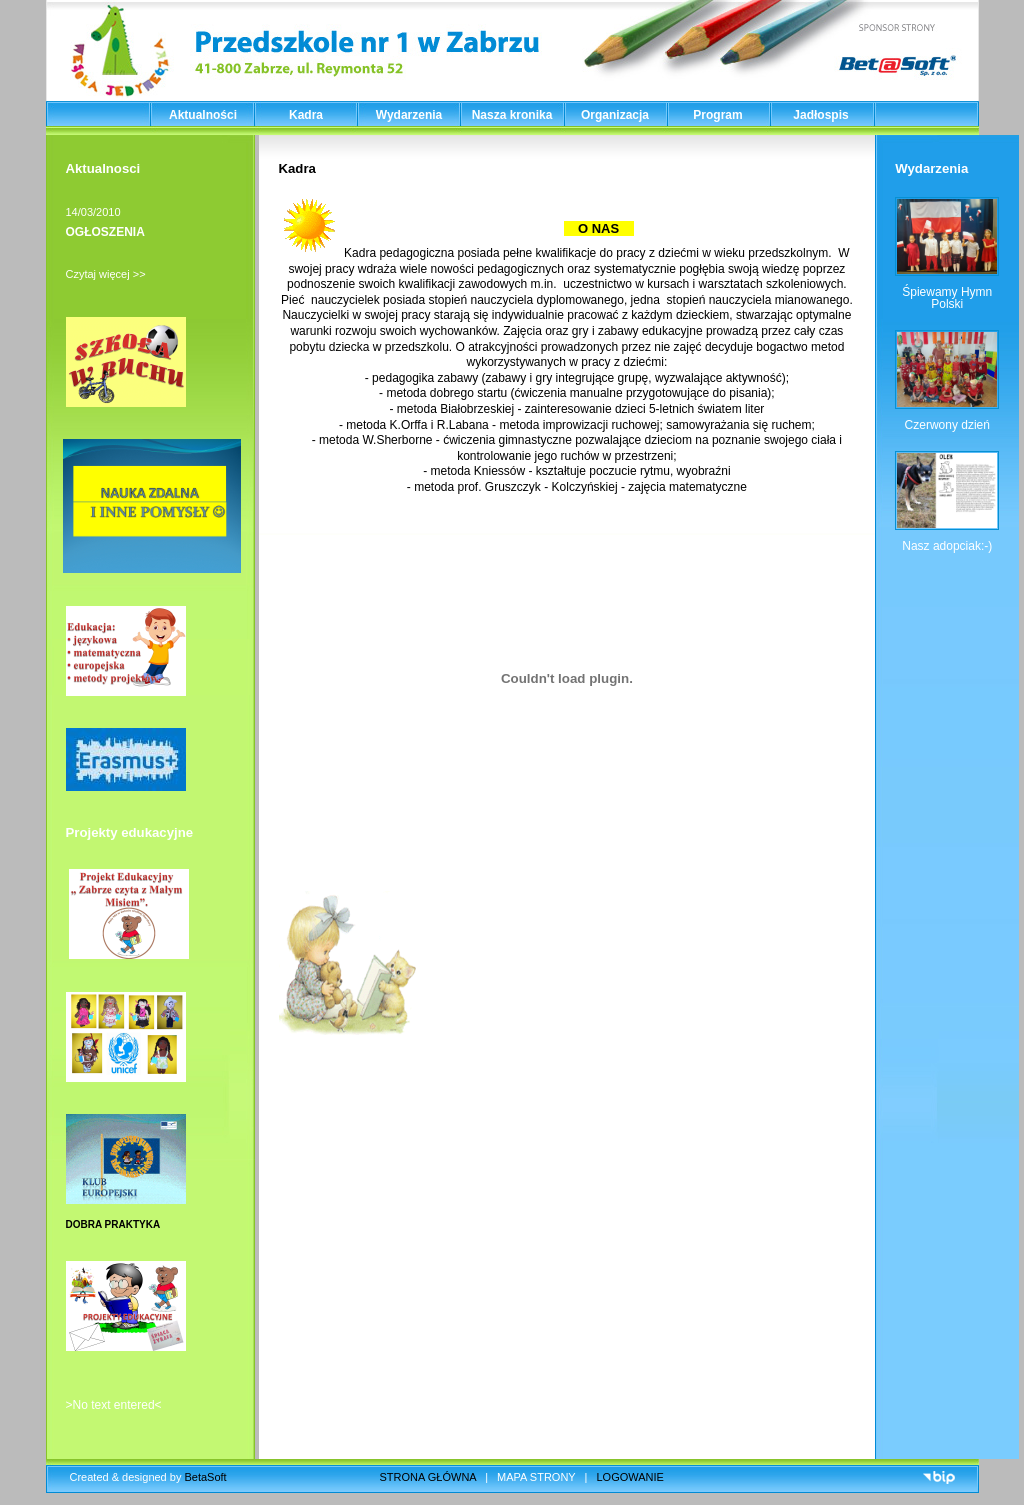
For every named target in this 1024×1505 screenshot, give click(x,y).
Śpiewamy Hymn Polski (947, 298)
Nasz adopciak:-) (947, 546)
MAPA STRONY (536, 1477)
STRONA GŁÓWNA (428, 1477)
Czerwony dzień (947, 425)
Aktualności (203, 115)
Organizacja (615, 115)
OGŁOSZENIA (105, 232)
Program (717, 115)
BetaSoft (205, 1477)
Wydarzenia (409, 115)
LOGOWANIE (630, 1477)
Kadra (306, 115)
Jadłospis (820, 115)
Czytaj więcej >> (106, 274)
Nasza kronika (512, 115)
